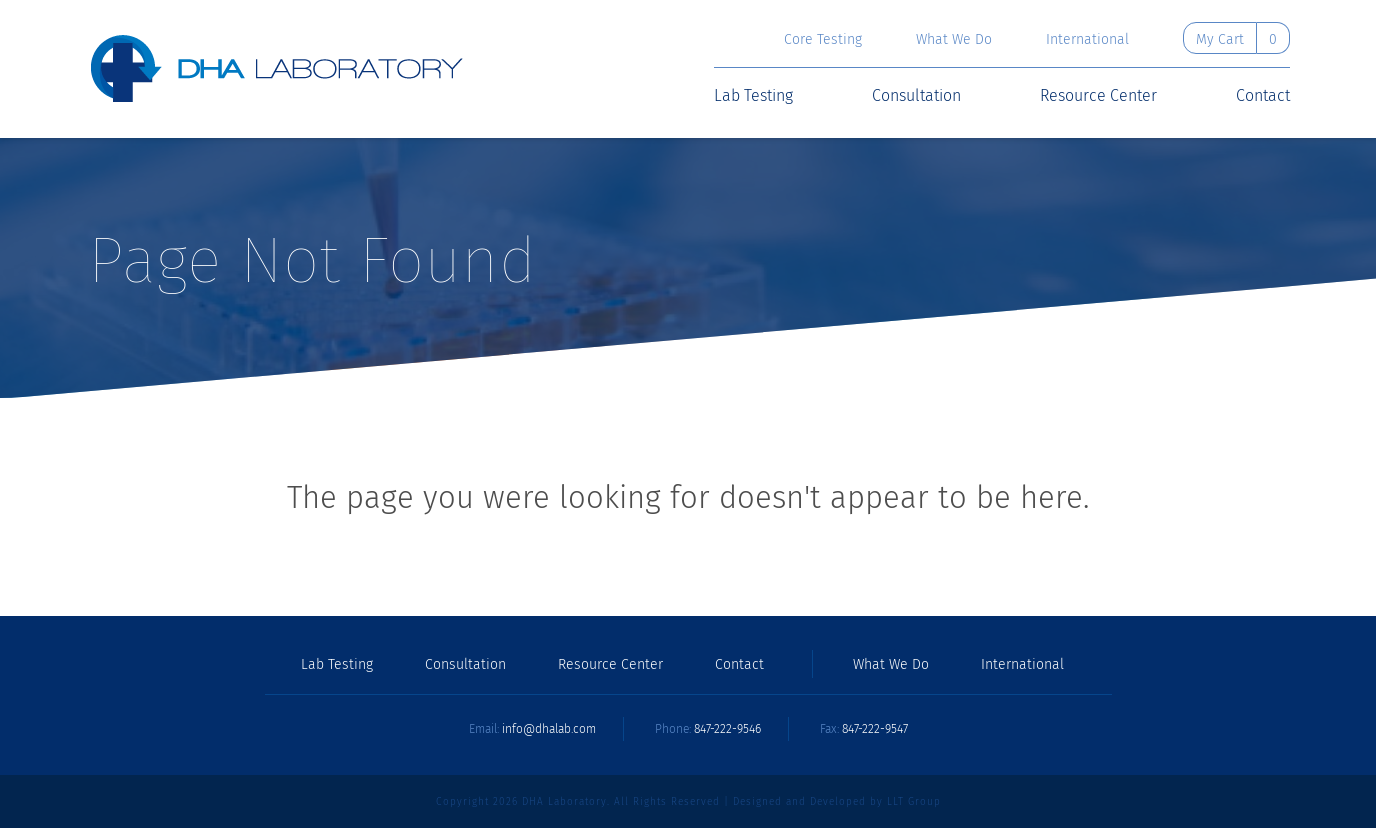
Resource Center (1098, 96)
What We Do (954, 40)
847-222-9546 (727, 729)
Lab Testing (753, 96)
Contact (1263, 96)
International (1087, 40)
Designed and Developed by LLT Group (837, 802)
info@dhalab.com (549, 729)
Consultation (916, 96)
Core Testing (823, 40)
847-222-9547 (875, 729)
